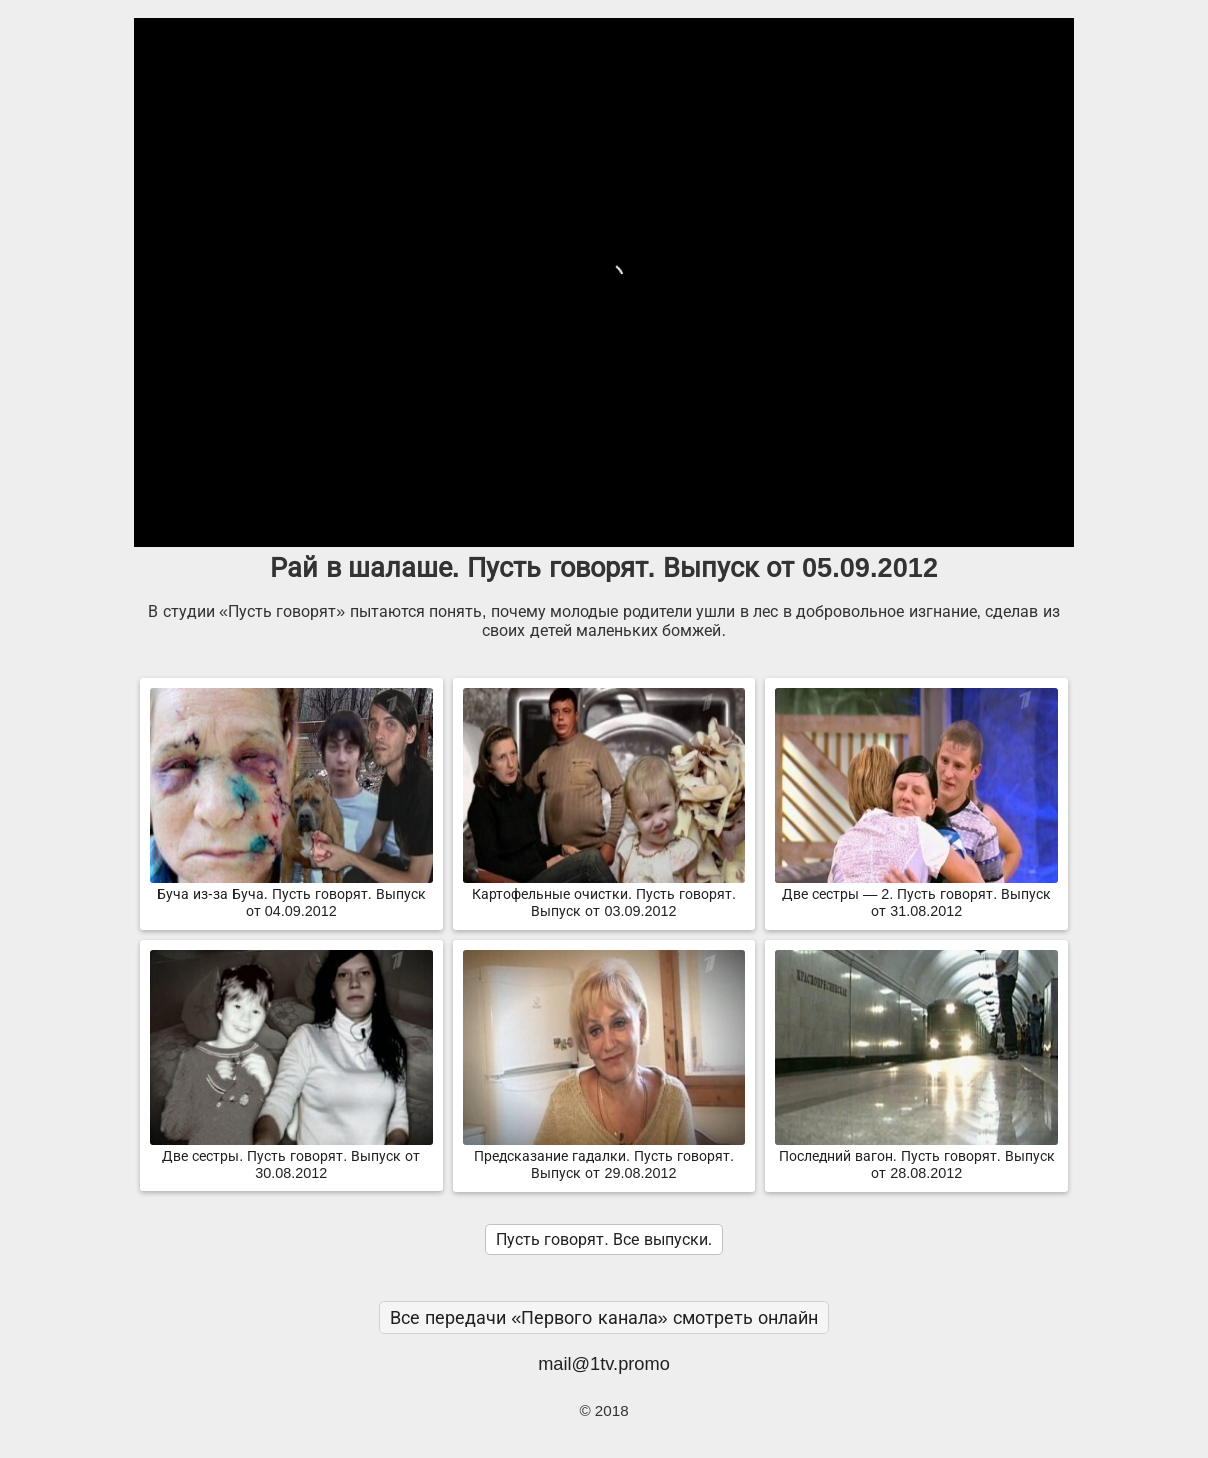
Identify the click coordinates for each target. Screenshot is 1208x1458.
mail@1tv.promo (604, 1363)
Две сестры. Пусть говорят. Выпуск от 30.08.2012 (291, 1156)
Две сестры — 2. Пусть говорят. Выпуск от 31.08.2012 (916, 894)
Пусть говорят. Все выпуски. (604, 1239)
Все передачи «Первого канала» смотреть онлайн (604, 1317)
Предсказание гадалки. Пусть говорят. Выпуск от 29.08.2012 (604, 1156)
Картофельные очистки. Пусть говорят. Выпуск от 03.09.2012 (604, 894)
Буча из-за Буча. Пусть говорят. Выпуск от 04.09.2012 (291, 894)
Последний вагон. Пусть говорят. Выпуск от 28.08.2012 (916, 1156)
